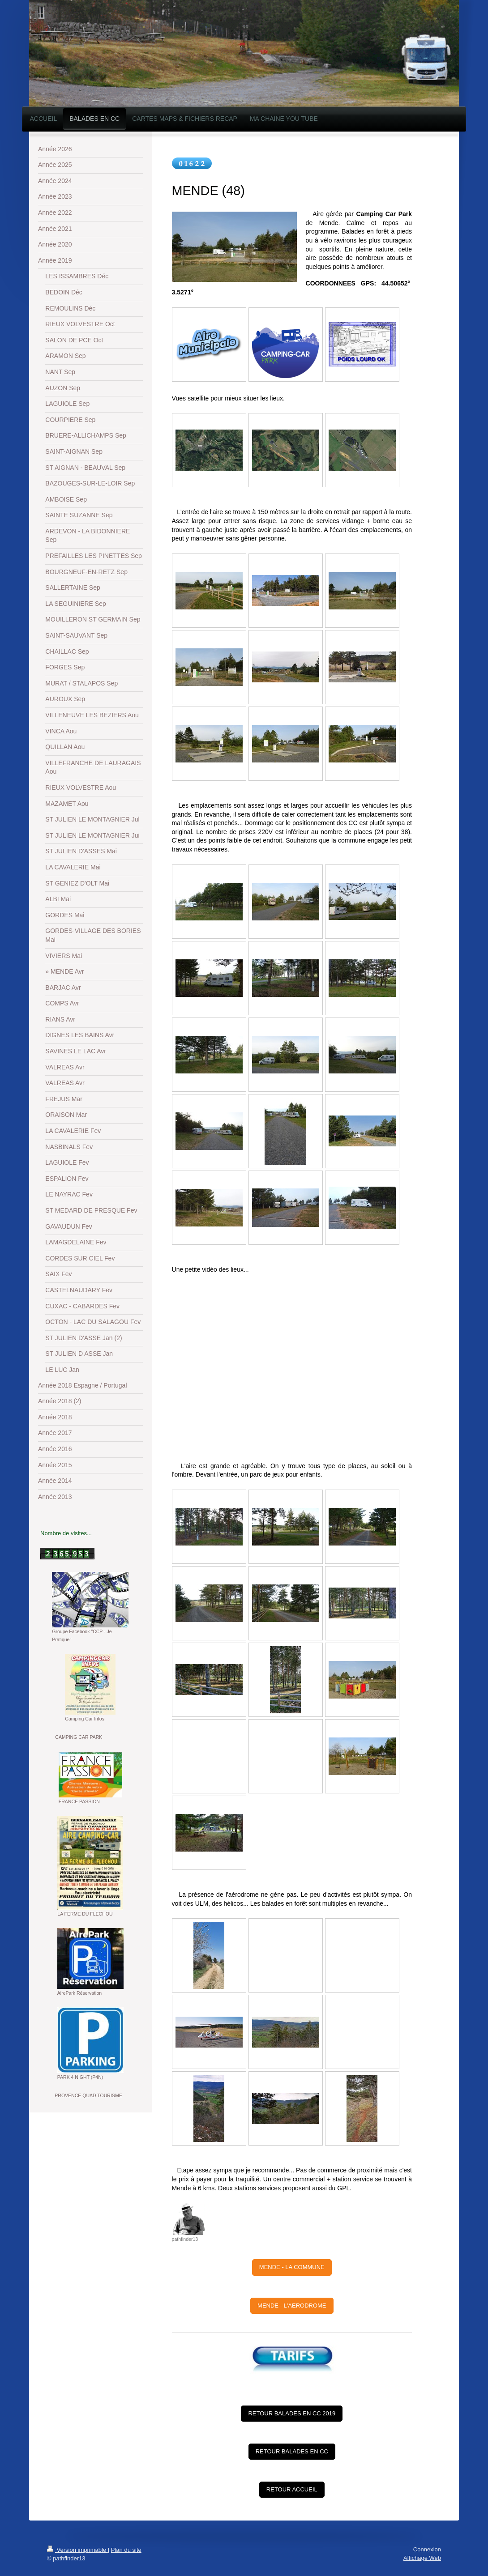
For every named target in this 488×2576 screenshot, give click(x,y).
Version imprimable (77, 2549)
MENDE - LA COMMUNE (292, 2267)
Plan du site (126, 2549)
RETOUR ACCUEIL (291, 2489)
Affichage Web (422, 2558)
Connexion (427, 2549)
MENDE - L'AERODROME (291, 2305)
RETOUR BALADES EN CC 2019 (291, 2413)
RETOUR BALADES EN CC (292, 2451)
